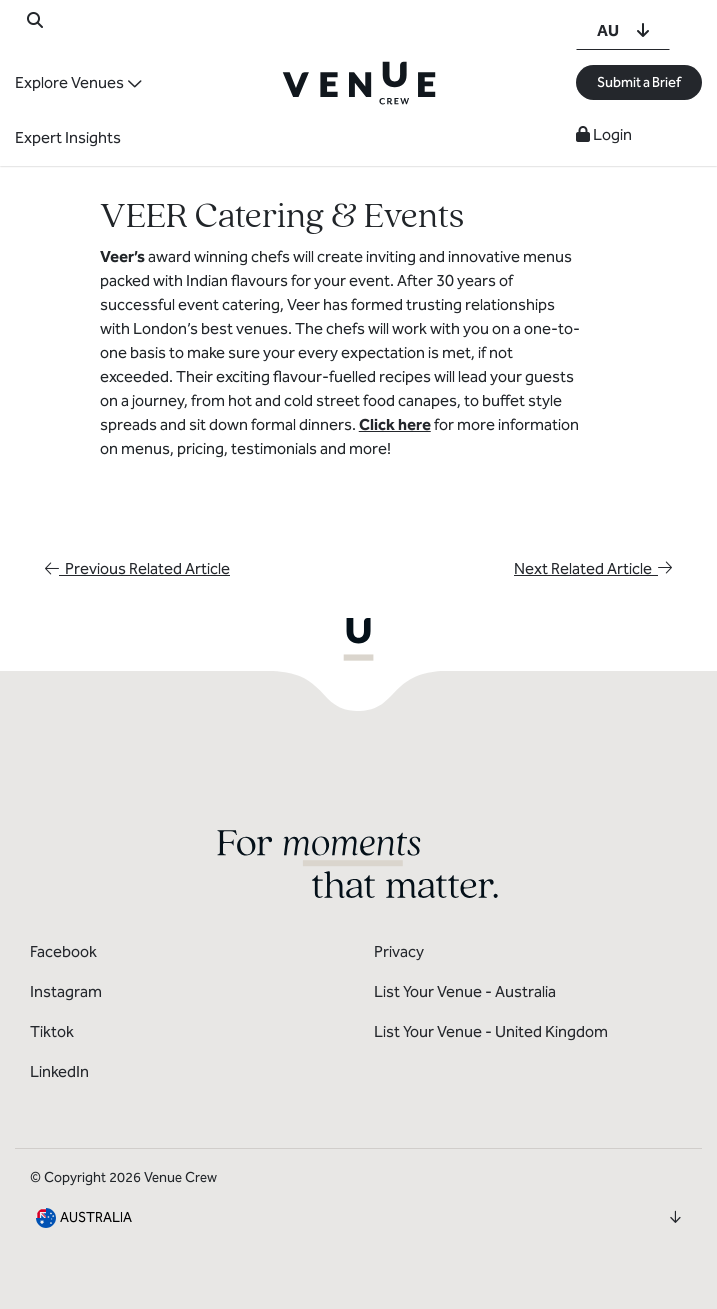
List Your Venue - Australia (465, 991)
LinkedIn (59, 1071)
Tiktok (52, 1031)
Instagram (66, 991)
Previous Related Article (137, 568)
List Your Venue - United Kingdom (491, 1031)
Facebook (63, 951)
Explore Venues (69, 82)
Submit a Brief (639, 82)
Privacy (399, 951)
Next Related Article (593, 568)
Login (604, 134)
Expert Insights (68, 137)
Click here (395, 424)
